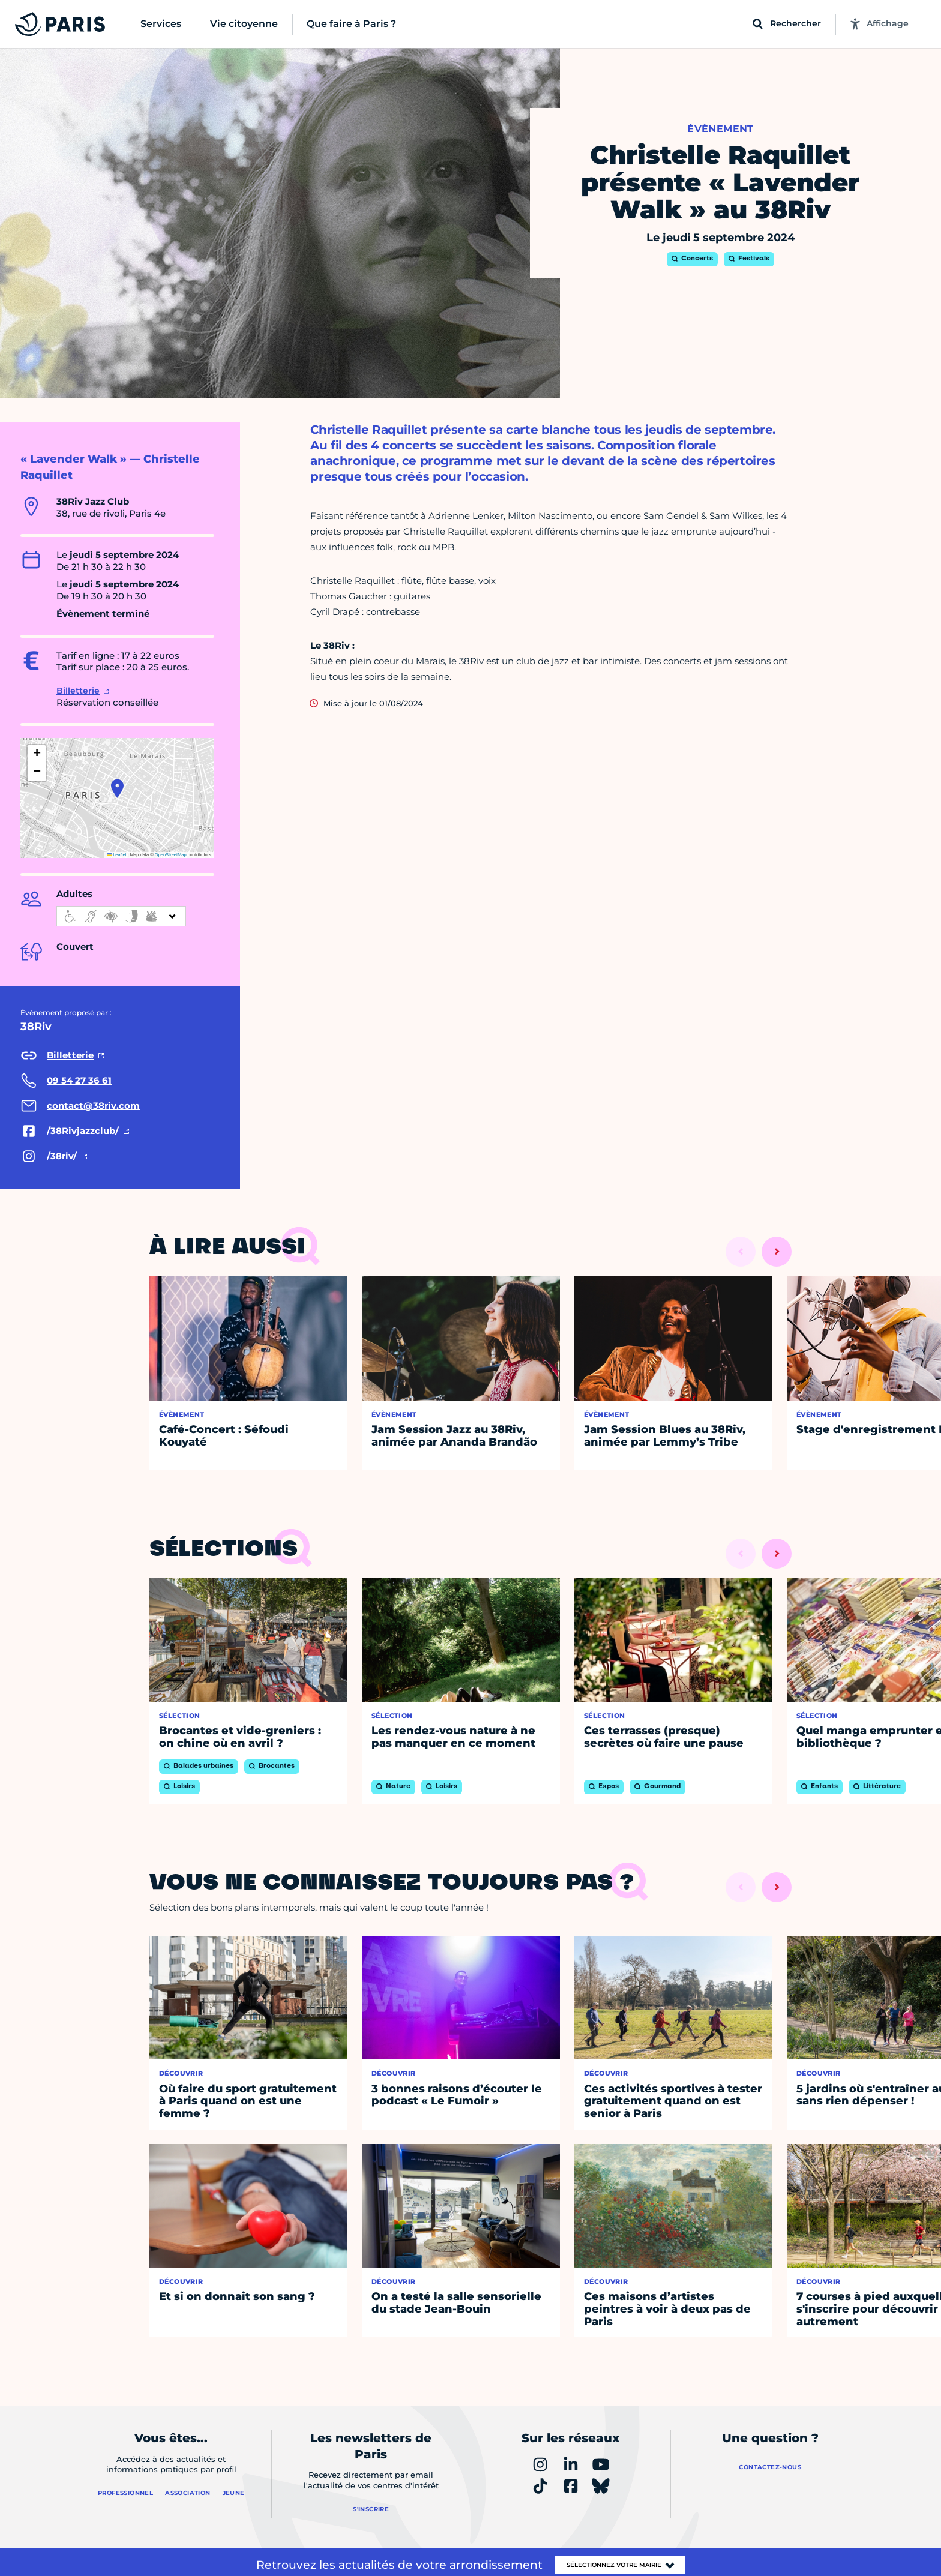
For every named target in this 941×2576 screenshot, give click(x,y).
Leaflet (117, 854)
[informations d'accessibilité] (121, 916)
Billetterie (78, 690)
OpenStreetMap (171, 854)
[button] (117, 788)
